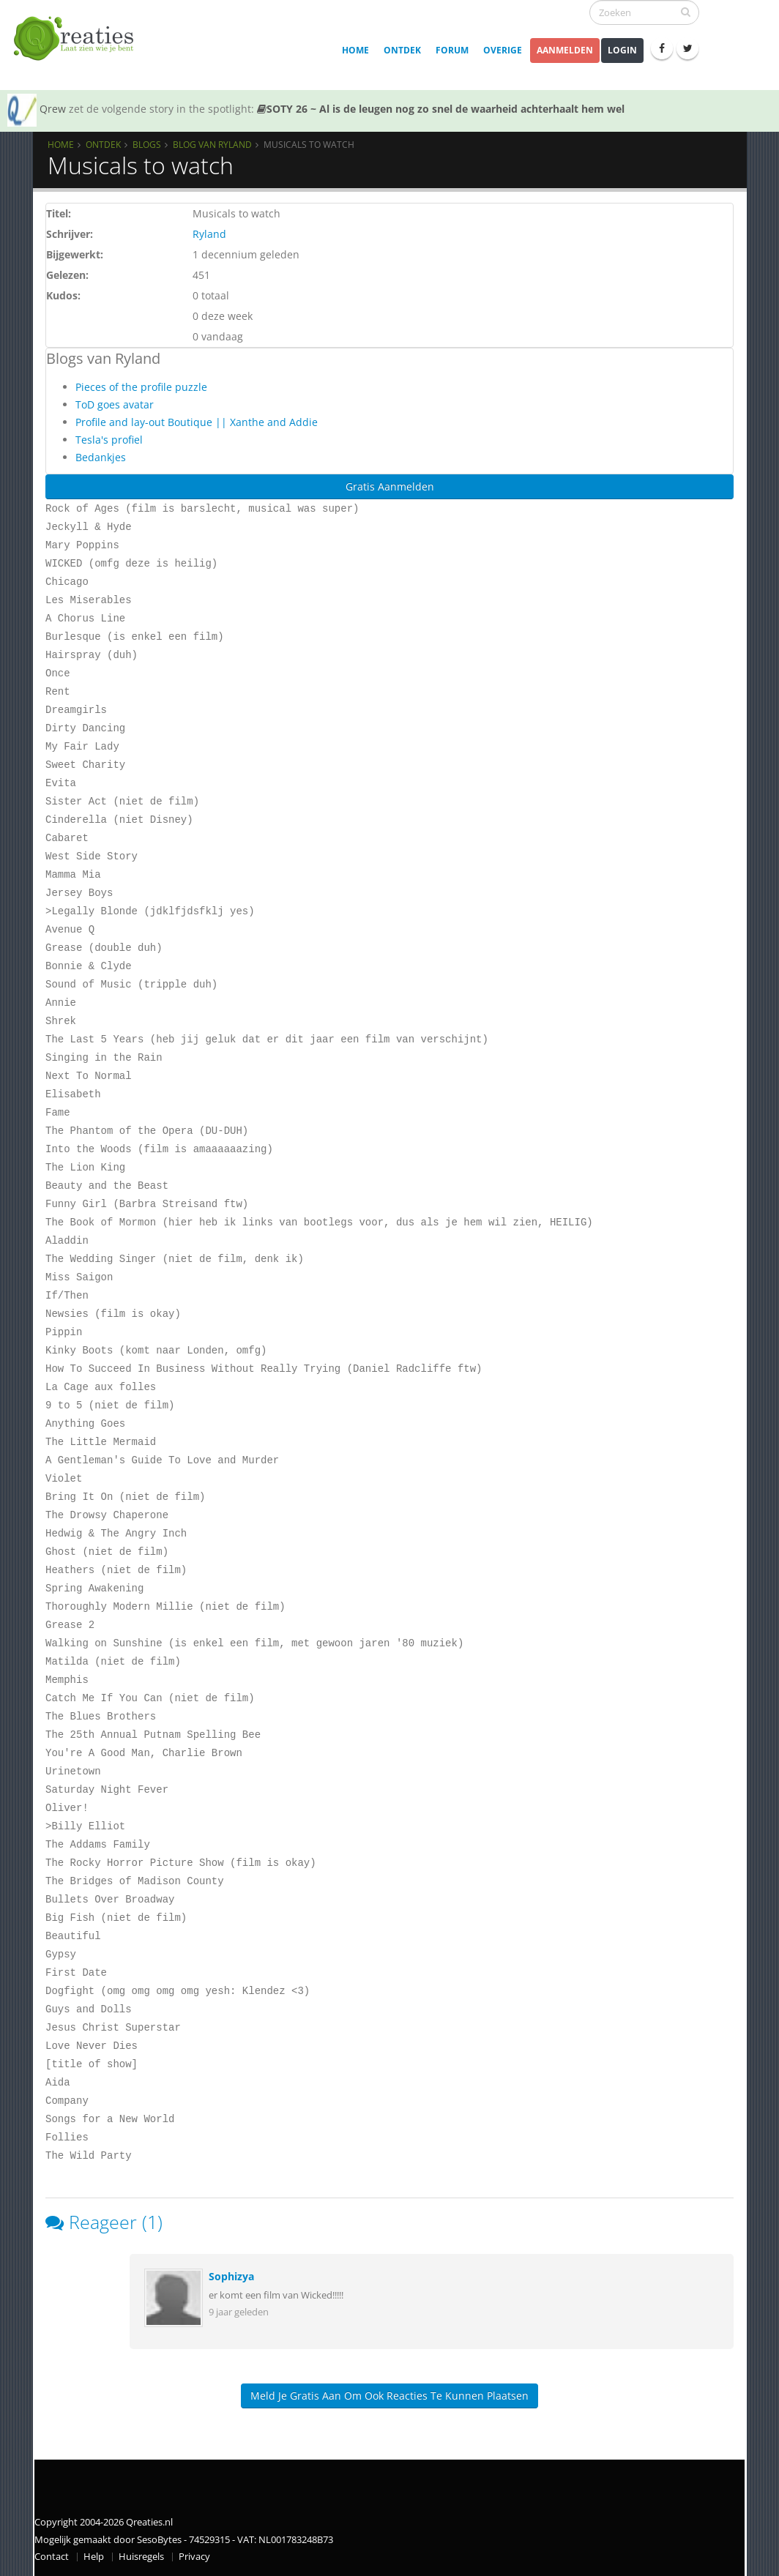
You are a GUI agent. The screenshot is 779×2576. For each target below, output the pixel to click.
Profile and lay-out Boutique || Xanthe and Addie (196, 422)
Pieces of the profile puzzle (141, 387)
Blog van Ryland (212, 144)
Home (355, 50)
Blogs (147, 144)
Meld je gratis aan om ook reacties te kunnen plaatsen (389, 2396)
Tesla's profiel (109, 440)
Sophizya (231, 2276)
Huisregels (141, 2556)
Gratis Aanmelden (390, 486)
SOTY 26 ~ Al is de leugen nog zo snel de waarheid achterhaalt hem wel (441, 109)
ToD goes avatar (114, 404)
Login (622, 50)
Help (93, 2556)
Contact (51, 2556)
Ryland (209, 234)
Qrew (53, 109)
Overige (502, 50)
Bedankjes (100, 457)
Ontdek (402, 50)
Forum (452, 50)
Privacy (194, 2556)
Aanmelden (565, 50)
